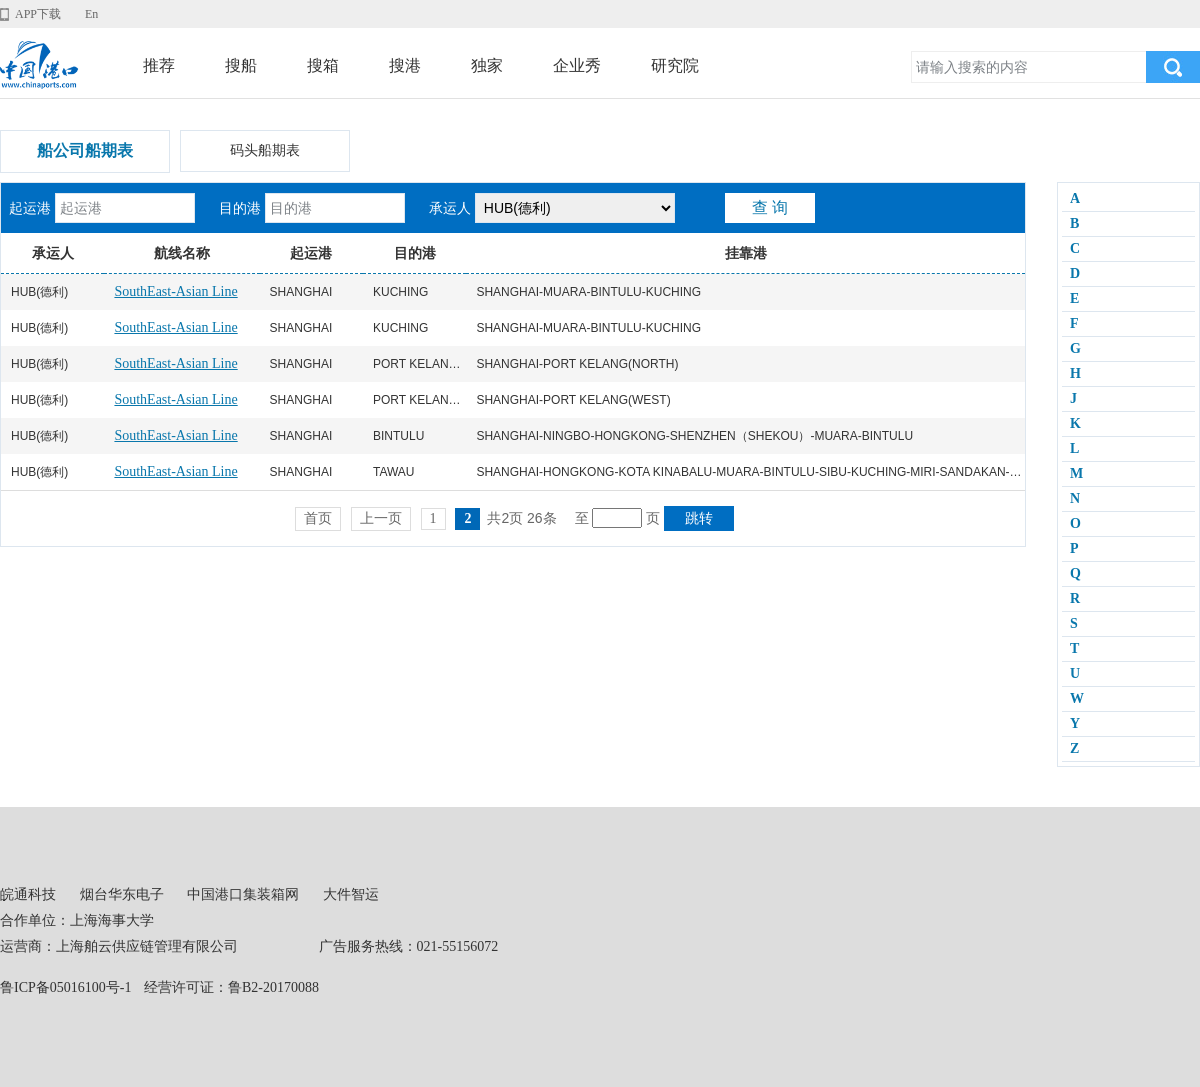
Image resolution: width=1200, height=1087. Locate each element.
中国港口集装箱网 (243, 894)
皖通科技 (28, 894)
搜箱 (323, 65)
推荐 (159, 65)
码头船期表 (265, 150)
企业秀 (577, 65)
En (91, 14)
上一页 (381, 518)
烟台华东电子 (122, 894)
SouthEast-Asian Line (175, 291)
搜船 (241, 65)
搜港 (405, 65)
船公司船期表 (85, 150)
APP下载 (38, 14)
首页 (318, 518)
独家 (487, 65)
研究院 (675, 65)
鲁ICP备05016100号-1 (65, 987)
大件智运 (351, 894)
